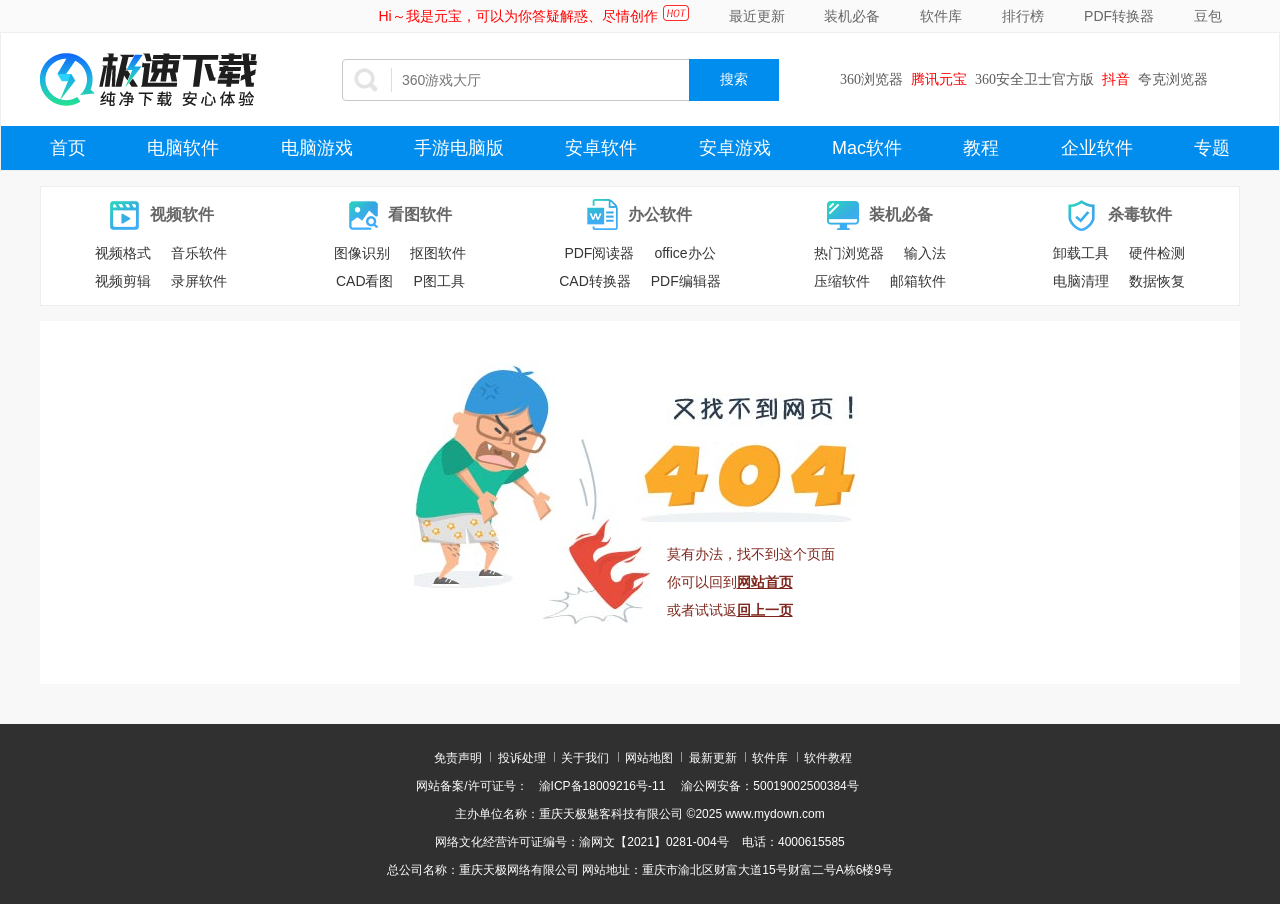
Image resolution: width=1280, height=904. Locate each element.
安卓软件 (601, 148)
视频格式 (123, 253)
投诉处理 (522, 758)
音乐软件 (199, 253)
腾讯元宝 (939, 79)
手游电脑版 (459, 148)
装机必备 (852, 16)
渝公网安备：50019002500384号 (769, 786)
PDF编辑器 (686, 281)
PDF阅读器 (599, 253)
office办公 (684, 253)
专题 (1212, 148)
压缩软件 (842, 281)
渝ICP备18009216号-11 (602, 786)
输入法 (925, 253)
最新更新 (713, 758)
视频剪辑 (123, 281)
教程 (981, 148)
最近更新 (757, 16)
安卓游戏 (735, 148)
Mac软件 (867, 148)
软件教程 (828, 758)
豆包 (1208, 16)
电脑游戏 (317, 148)
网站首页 (765, 582)
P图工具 (439, 281)
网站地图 (649, 758)
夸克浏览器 (1173, 79)
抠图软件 (438, 253)
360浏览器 (871, 79)
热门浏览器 (849, 253)
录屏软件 (199, 281)
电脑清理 (1081, 281)
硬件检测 (1157, 253)
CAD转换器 (595, 281)
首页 (68, 148)
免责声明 (458, 758)
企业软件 (1097, 148)
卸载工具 (1081, 253)
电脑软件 (183, 148)
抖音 (1116, 79)
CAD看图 (365, 281)
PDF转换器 (1119, 16)
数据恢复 (1157, 281)
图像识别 (362, 253)
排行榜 (1023, 16)
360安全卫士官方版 (1034, 79)
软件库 (941, 16)
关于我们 (585, 758)
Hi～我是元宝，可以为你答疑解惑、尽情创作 (517, 16)
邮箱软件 (918, 281)
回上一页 (765, 610)
